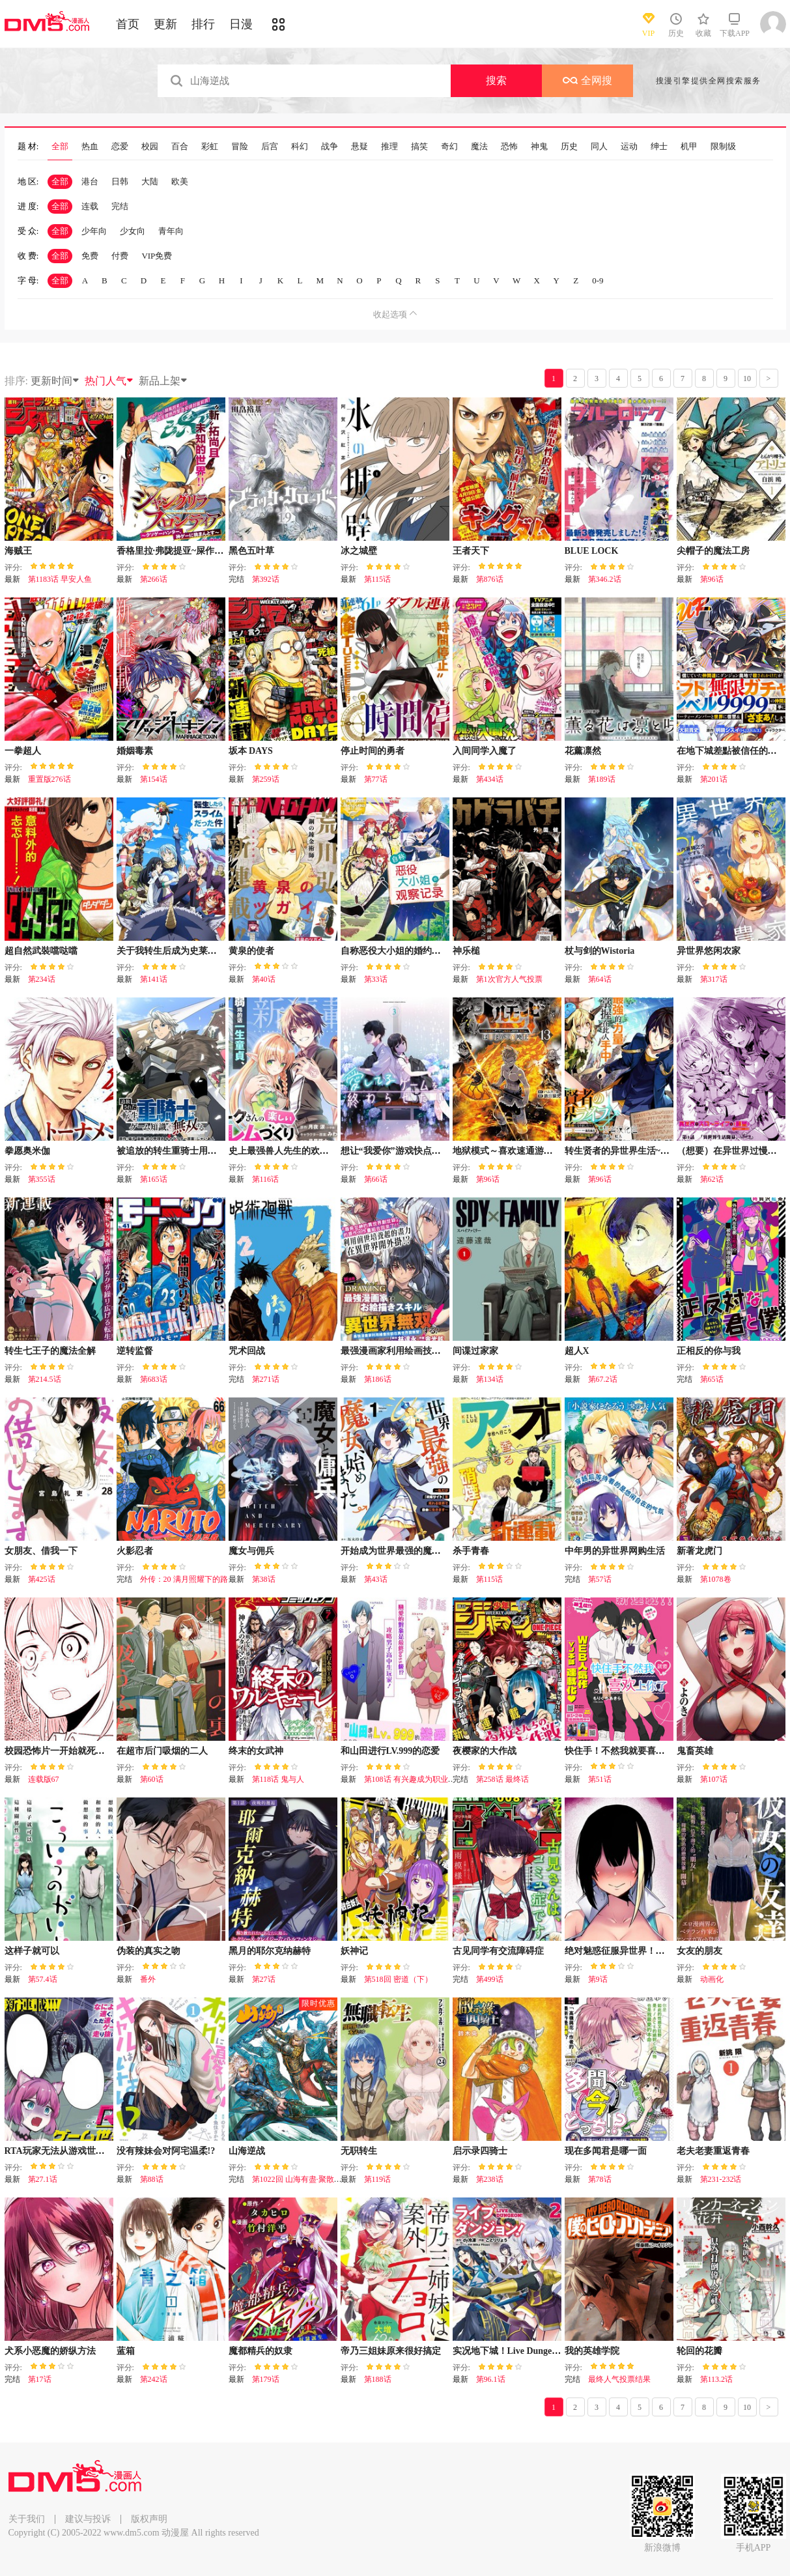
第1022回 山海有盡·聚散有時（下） (312, 2179)
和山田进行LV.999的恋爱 (390, 1751)
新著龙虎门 (699, 1551)
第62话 (712, 1179)
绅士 (659, 146)
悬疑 (359, 146)
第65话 (712, 1379)
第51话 (600, 1779)
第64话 (600, 979)
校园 (149, 146)
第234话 (41, 979)
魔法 (479, 146)
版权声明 (149, 2519)
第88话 (151, 2179)
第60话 (151, 1779)
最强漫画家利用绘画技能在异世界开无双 (423, 1351)
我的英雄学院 (592, 2351)
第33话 (376, 979)
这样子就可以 (32, 1951)
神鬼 (539, 146)
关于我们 (26, 2519)
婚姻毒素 (135, 751)
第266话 (153, 579)
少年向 (94, 231)
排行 (203, 24)
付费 (119, 256)
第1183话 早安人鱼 (60, 579)
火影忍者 (135, 1551)
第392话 (265, 579)
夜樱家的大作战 (484, 1751)
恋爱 (119, 146)
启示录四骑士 (480, 2151)
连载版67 (43, 1779)
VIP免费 (156, 256)
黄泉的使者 (251, 951)
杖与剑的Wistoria (600, 951)
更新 (165, 24)
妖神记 (354, 1951)
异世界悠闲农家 (709, 951)
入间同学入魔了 (484, 751)
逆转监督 (135, 1351)
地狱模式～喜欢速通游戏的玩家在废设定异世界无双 (557, 1151)
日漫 (241, 24)
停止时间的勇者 (372, 751)
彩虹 (209, 146)
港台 (89, 181)
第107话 (713, 1779)
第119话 (377, 2179)
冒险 (239, 146)
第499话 (489, 1979)
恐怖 (509, 146)
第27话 (263, 1979)
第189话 (601, 779)
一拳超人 (23, 751)
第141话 (153, 979)
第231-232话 (721, 2179)
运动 (629, 146)
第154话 (153, 779)
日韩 (119, 181)
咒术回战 (247, 1351)
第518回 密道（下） (398, 1979)
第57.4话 (42, 1979)
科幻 (299, 146)
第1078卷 (715, 1579)
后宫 (269, 146)
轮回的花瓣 (699, 2351)
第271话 (265, 1379)
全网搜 (587, 80)
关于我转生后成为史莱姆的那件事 (185, 951)
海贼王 (18, 551)
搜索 (496, 80)
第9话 (598, 1979)
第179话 (265, 2379)
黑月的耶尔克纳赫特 (270, 1951)
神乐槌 (466, 951)
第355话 (41, 1179)
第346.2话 (604, 579)
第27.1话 (42, 2179)
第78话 (600, 2179)
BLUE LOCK (592, 551)
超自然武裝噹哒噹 (41, 951)
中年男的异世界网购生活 (615, 1551)
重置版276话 (49, 779)
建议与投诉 (88, 2519)
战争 (329, 146)
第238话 (489, 2179)
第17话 (39, 2379)
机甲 (689, 146)
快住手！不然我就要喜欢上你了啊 (633, 1751)
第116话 (265, 1179)
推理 (389, 146)
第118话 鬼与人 (278, 1779)
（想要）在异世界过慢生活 (731, 1151)
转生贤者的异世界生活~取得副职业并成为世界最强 (667, 1151)
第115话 (377, 579)
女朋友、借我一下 (41, 1551)
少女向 (132, 231)
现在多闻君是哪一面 (606, 2151)
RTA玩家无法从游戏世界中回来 (68, 2151)
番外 (148, 1979)
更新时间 (55, 380)
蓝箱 (126, 2351)
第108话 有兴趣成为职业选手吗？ (421, 1779)
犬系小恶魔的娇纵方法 (50, 2351)
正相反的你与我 (709, 1351)
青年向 (171, 231)
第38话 (263, 1579)
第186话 (377, 1379)
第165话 (153, 1179)
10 (747, 378)
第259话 (265, 779)
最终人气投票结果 (619, 2379)
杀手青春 (471, 1551)
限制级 (723, 146)
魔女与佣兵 (251, 1551)
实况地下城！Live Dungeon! (509, 2351)
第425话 (41, 1579)
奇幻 (449, 146)
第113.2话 (716, 2379)
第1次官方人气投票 (509, 979)
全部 (59, 146)
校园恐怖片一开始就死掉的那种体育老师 (87, 1751)
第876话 (489, 579)
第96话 (712, 579)
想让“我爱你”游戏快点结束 (395, 1151)
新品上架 (163, 380)
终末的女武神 (256, 1751)
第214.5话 (44, 1379)
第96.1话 (490, 2379)
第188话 (377, 2379)
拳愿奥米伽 (27, 1151)
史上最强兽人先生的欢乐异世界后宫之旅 (311, 1151)
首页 (127, 24)
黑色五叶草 (251, 551)
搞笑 (419, 146)
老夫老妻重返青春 (713, 2151)
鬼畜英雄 (695, 1751)
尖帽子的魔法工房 (713, 551)
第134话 (489, 1379)
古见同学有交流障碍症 (498, 1951)
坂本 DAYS (251, 751)
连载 (89, 206)
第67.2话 (602, 1379)
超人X (577, 1351)
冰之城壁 (359, 551)
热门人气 (109, 380)
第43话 (376, 1579)
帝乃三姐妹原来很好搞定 (391, 2351)
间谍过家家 (475, 1351)
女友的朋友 (699, 1951)
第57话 (600, 1579)
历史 (569, 146)
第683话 (153, 1379)
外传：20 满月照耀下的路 (184, 1579)
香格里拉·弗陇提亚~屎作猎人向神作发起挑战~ (209, 551)
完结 (119, 206)
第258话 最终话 (502, 1779)
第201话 (713, 779)
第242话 (153, 2379)
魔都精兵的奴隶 (260, 2351)
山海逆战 (247, 2151)
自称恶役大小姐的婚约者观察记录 (409, 951)
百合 (179, 146)
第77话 (376, 779)
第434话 (489, 779)
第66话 (376, 1179)
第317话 (713, 979)
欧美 (179, 181)
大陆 (149, 181)
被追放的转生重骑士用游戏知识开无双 (194, 1151)
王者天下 (471, 551)
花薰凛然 (583, 751)
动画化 (712, 1979)
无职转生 (359, 2151)
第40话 (263, 979)
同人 (599, 146)
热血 (89, 146)
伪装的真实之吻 (148, 1951)
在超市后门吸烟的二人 (162, 1751)
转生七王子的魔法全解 (50, 1351)
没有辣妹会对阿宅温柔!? (166, 2151)
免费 (89, 256)
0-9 (597, 280)
